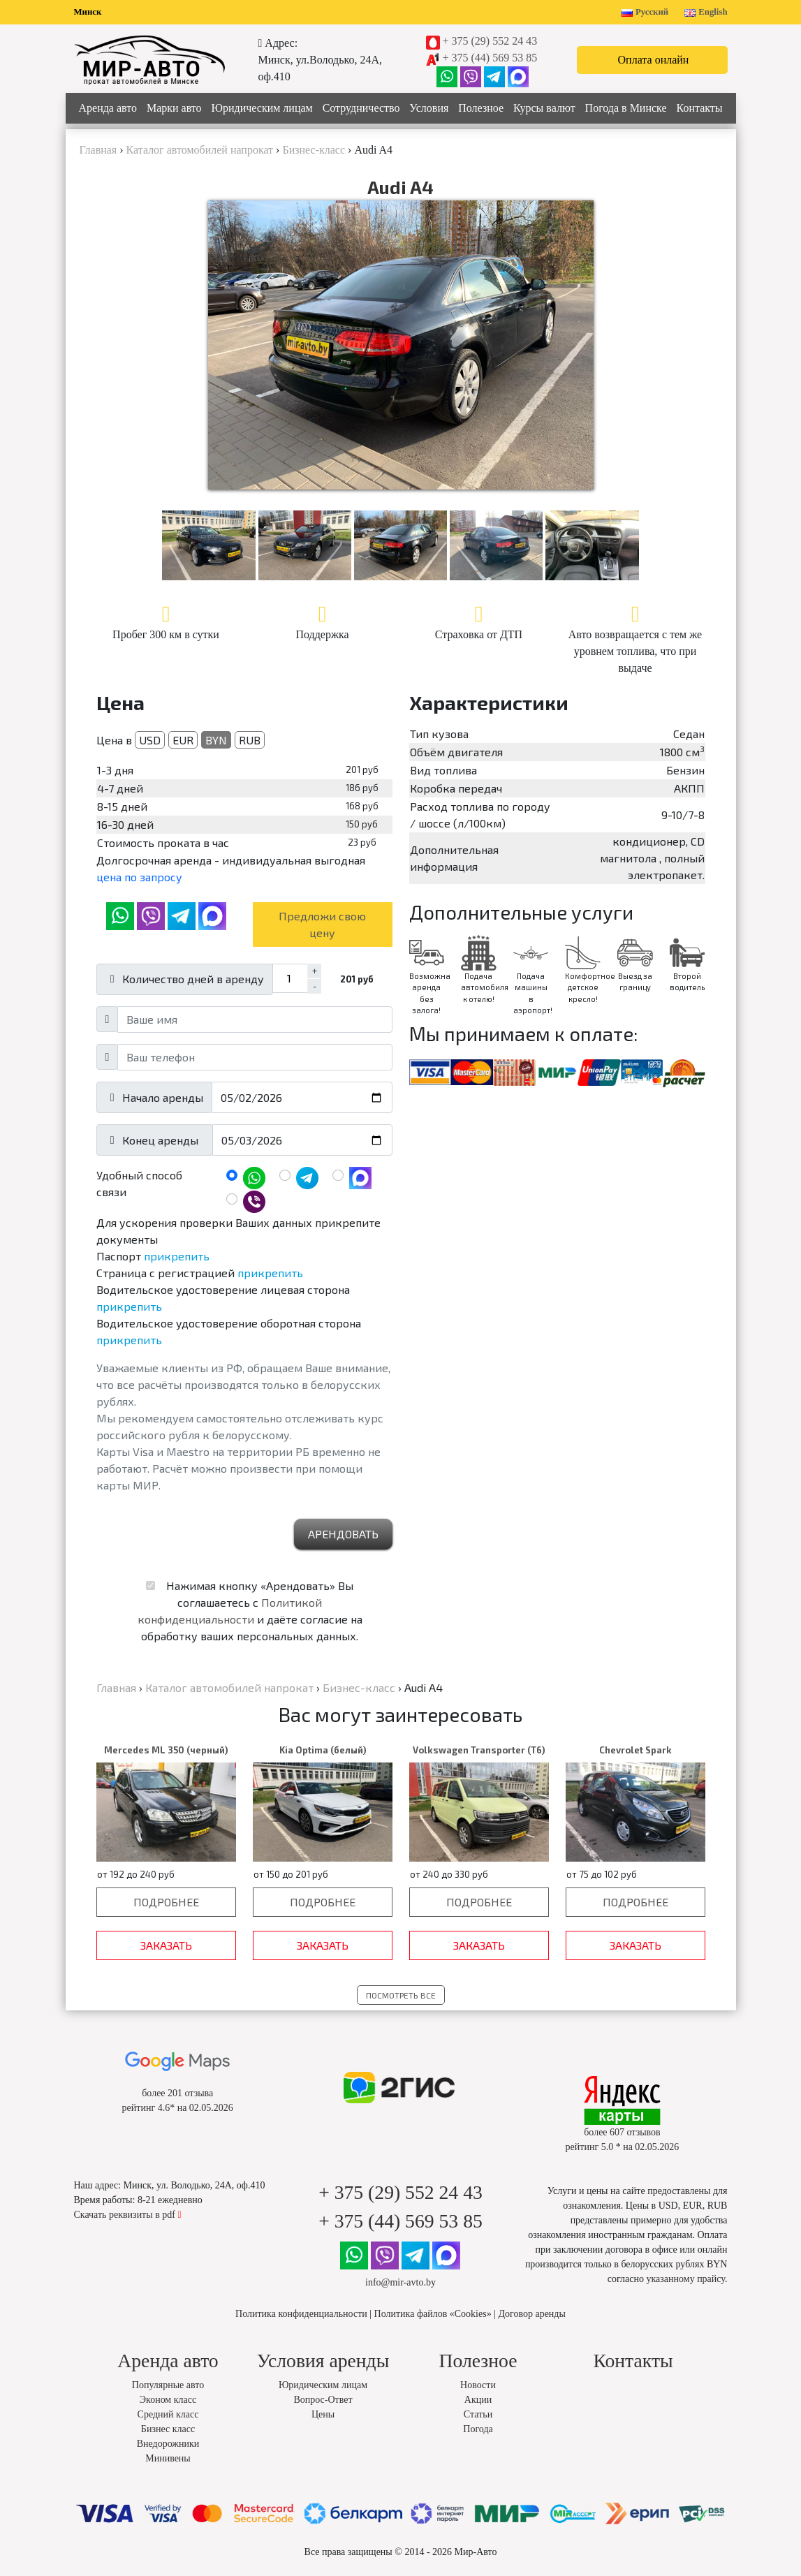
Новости (478, 2385)
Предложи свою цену (322, 924)
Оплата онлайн (653, 60)
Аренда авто (107, 108)
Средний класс (168, 2414)
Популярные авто (168, 2385)
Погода (477, 2429)
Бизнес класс (168, 2429)
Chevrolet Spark (635, 1750)
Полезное (481, 108)
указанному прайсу (686, 2279)
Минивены (168, 2458)
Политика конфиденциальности (301, 2314)
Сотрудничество (361, 108)
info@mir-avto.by (400, 2282)
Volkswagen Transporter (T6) (479, 1750)
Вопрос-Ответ (322, 2399)
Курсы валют (544, 108)
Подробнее (166, 1901)
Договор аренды (531, 2314)
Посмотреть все (401, 1995)
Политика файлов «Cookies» (433, 2314)
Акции (478, 2399)
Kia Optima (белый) (322, 1750)
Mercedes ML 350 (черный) (166, 1750)
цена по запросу (139, 876)
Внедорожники (168, 2443)
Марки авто (174, 108)
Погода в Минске (626, 108)
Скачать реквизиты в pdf (128, 2214)
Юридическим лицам (262, 108)
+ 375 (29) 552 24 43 (490, 41)
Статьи (478, 2414)
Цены (323, 2414)
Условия (428, 108)
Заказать (166, 1945)
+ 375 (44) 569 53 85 (490, 58)
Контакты (700, 108)
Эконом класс (168, 2399)
